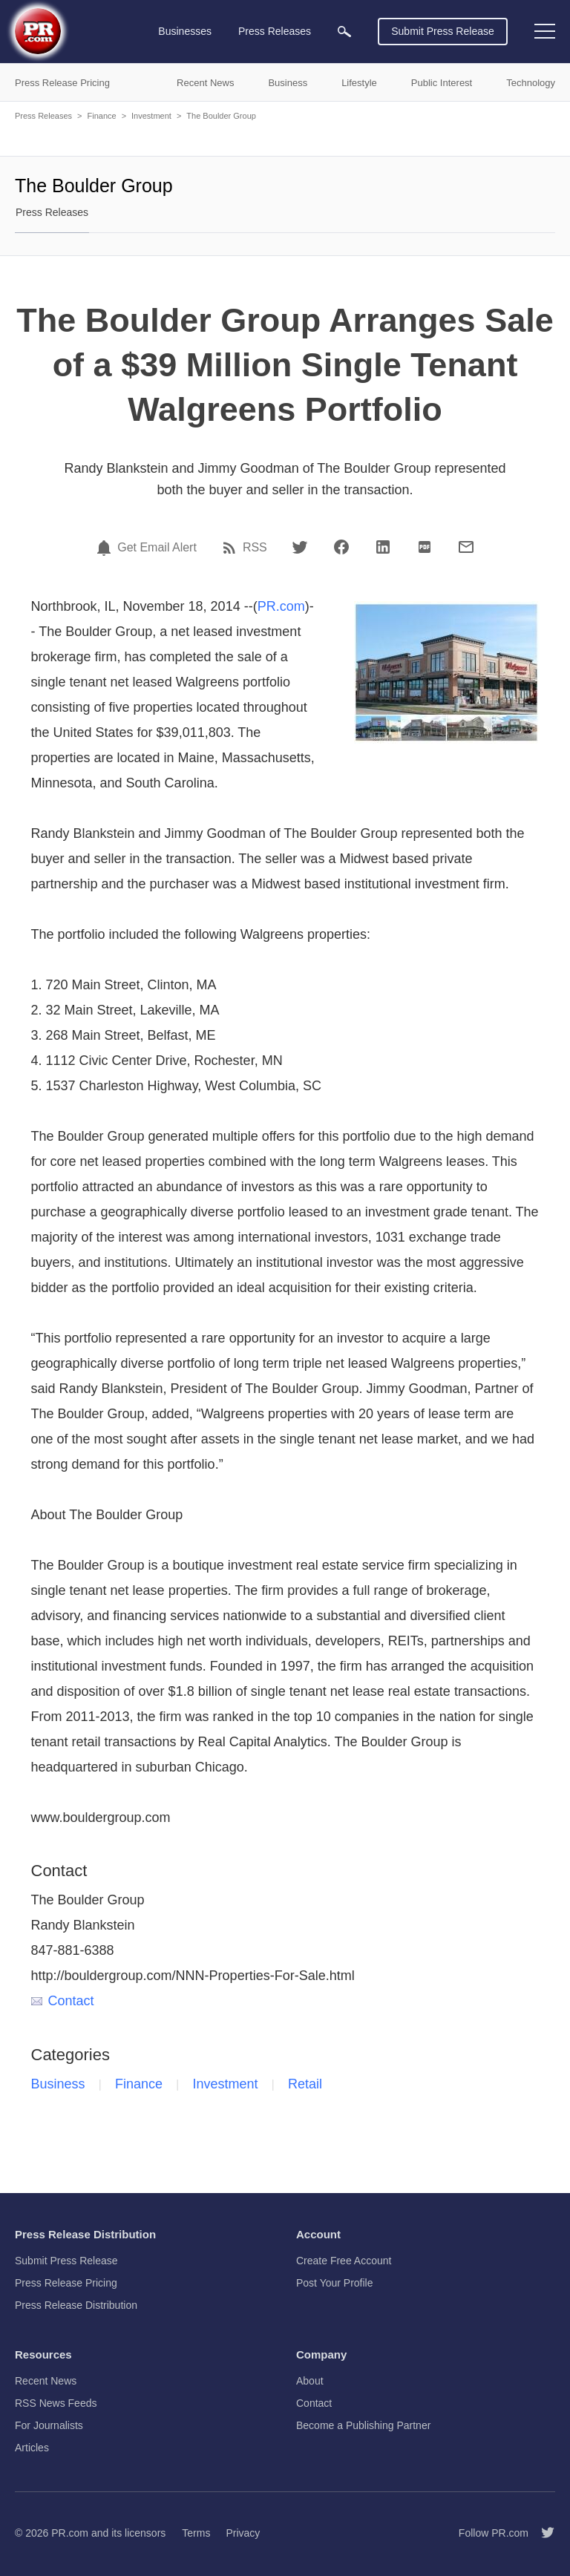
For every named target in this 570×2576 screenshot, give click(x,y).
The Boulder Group (221, 115)
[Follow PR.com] (541, 2533)
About (310, 2381)
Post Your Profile (334, 2283)
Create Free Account (343, 2261)
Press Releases (43, 115)
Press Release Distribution (76, 2305)
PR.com (281, 606)
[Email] (466, 547)
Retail (305, 2084)
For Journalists (49, 2425)
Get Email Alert (157, 548)
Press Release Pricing (66, 2283)
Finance (101, 115)
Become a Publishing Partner (363, 2425)
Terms (196, 2533)
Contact (62, 2000)
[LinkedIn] (383, 547)
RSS (255, 548)
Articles (32, 2448)
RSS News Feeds (55, 2403)
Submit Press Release (442, 31)
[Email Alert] (106, 548)
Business (58, 2084)
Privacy (243, 2533)
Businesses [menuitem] (185, 31)
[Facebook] (341, 547)
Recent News (45, 2381)
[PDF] (424, 547)
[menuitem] (344, 31)
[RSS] (231, 548)
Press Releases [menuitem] (274, 31)
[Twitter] (300, 547)
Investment (151, 115)
